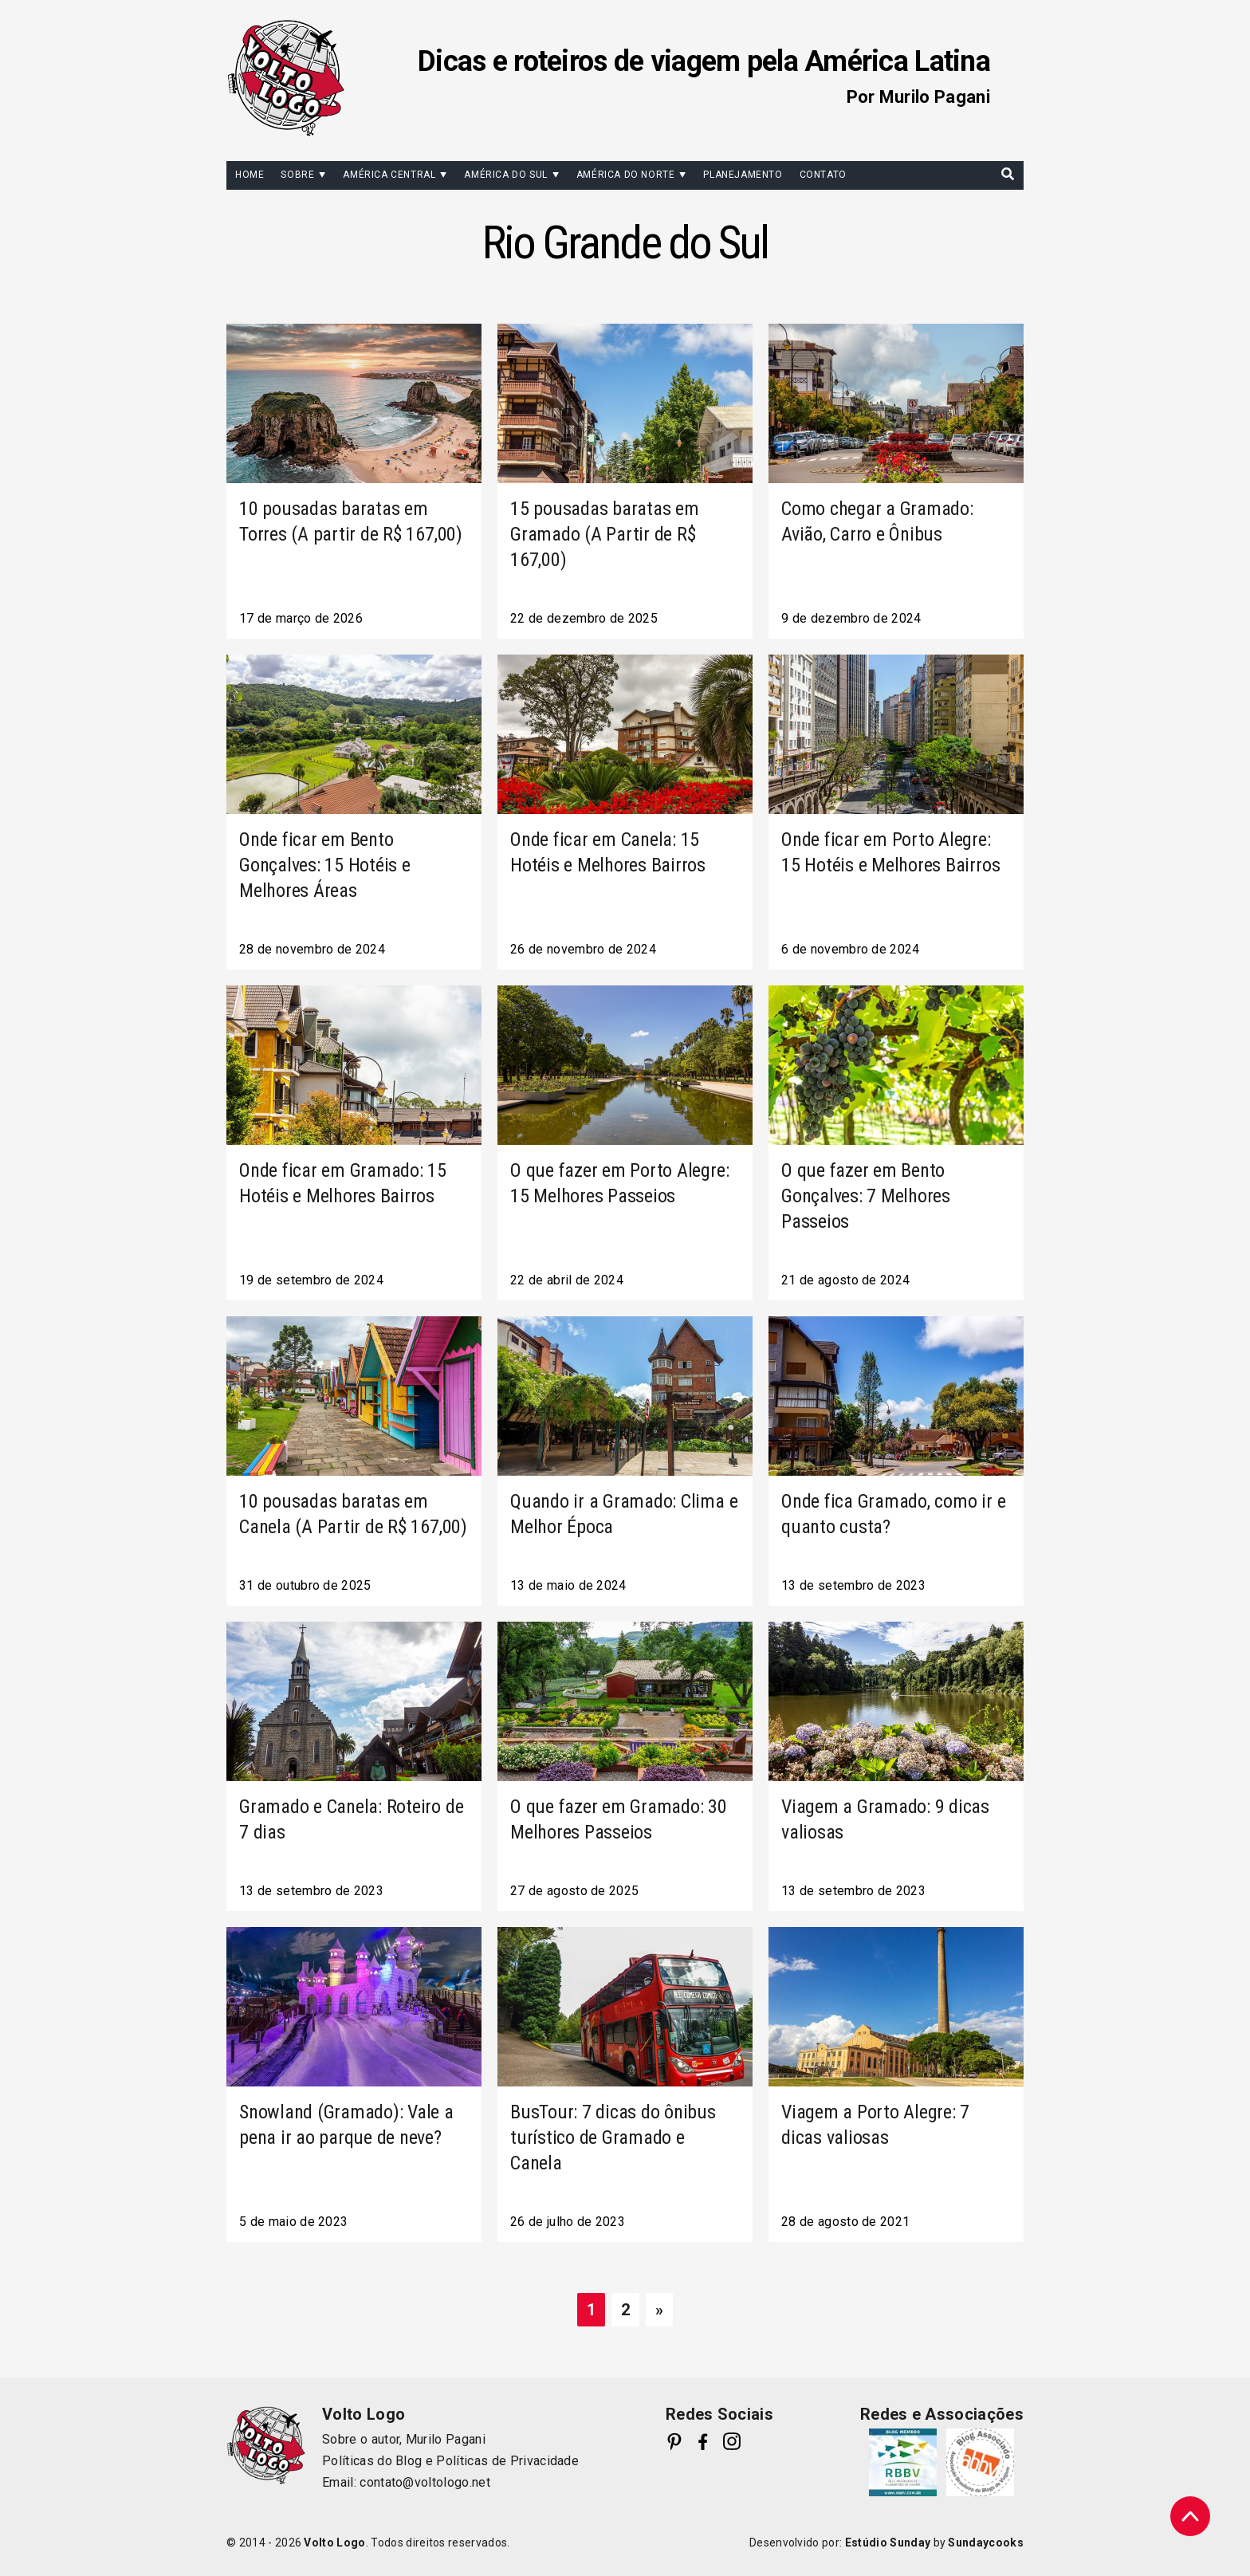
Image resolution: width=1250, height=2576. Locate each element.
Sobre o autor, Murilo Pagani (403, 2439)
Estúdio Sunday (887, 2542)
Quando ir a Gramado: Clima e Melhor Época (623, 1514)
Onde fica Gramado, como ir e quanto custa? (893, 1514)
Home (249, 174)
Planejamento (742, 174)
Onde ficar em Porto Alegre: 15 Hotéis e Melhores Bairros (890, 852)
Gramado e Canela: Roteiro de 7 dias (351, 1819)
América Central (389, 174)
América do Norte (625, 174)
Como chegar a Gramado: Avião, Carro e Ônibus (877, 521)
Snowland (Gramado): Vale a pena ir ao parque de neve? (346, 2125)
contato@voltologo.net (425, 2482)
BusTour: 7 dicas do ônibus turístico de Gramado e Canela (613, 2137)
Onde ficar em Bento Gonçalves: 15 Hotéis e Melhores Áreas (325, 865)
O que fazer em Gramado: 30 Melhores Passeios (618, 1819)
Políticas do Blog (372, 2460)
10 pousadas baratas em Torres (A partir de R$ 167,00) (350, 521)
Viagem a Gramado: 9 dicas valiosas (885, 1819)
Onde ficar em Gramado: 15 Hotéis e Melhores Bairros (342, 1183)
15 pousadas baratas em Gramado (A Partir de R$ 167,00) (604, 534)
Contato (823, 174)
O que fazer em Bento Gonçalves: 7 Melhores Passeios (865, 1196)
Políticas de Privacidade (507, 2460)
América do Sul (505, 174)
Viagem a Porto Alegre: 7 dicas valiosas (875, 2125)
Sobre (297, 174)
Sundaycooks (986, 2542)
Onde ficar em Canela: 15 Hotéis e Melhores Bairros (608, 852)
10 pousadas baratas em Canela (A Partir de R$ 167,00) (353, 1514)
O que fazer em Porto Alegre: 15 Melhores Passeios (619, 1183)
